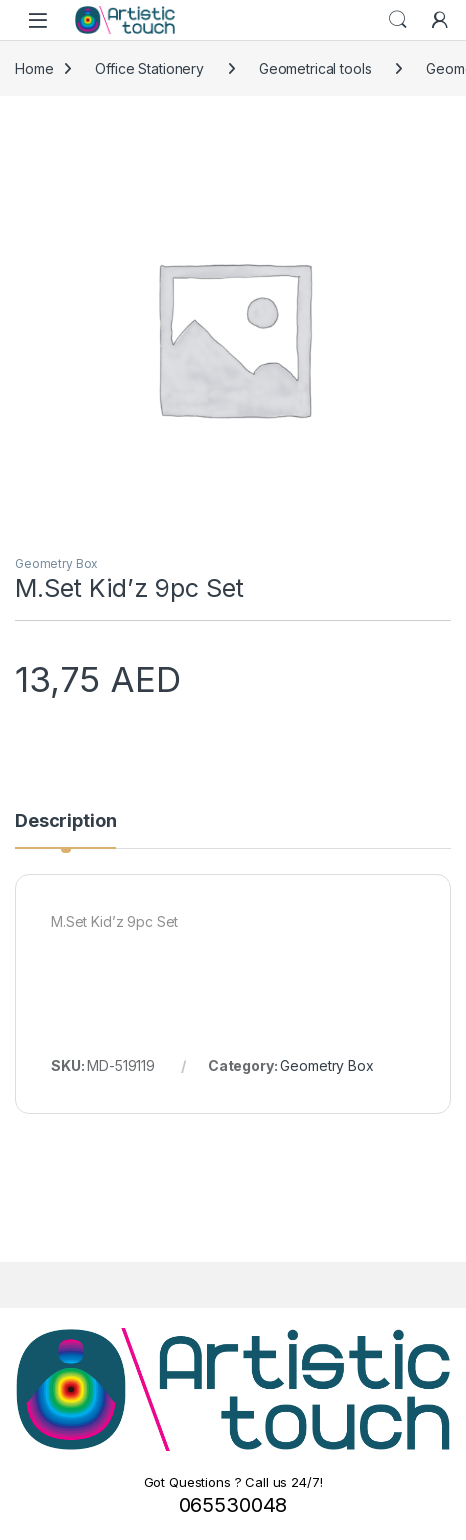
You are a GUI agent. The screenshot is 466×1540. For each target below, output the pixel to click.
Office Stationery (149, 68)
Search (398, 20)
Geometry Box (56, 563)
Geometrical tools (315, 68)
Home (34, 68)
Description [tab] (65, 821)
